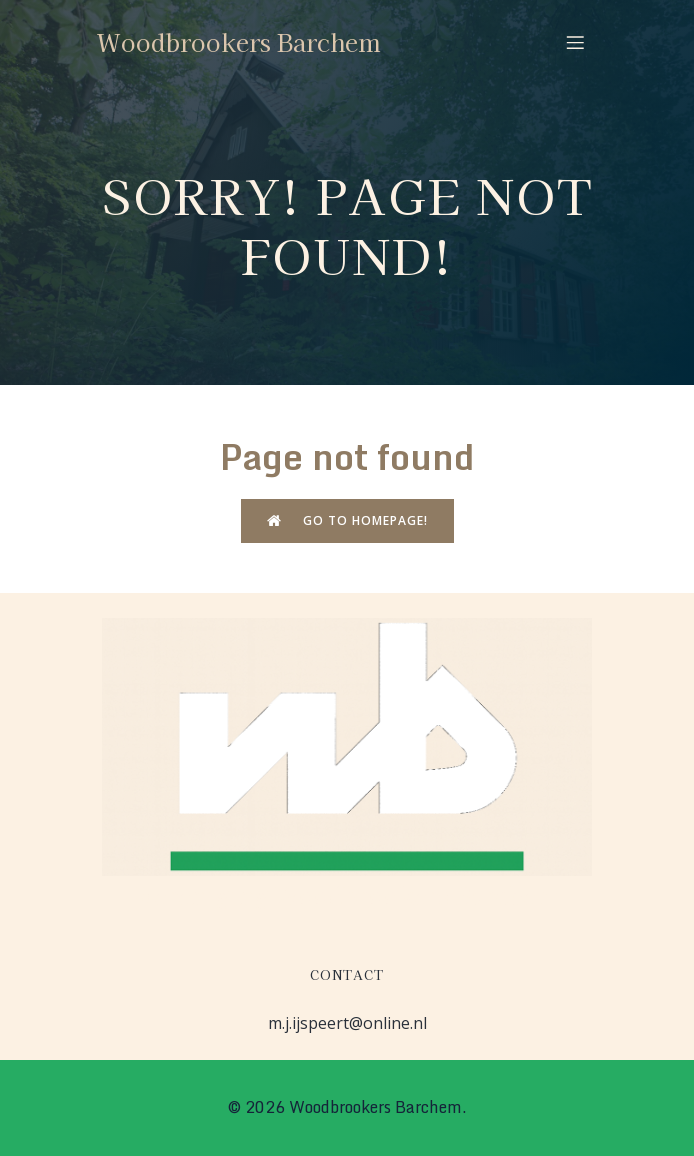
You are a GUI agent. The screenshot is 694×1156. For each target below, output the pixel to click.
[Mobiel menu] (575, 42)
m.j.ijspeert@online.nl (347, 1023)
